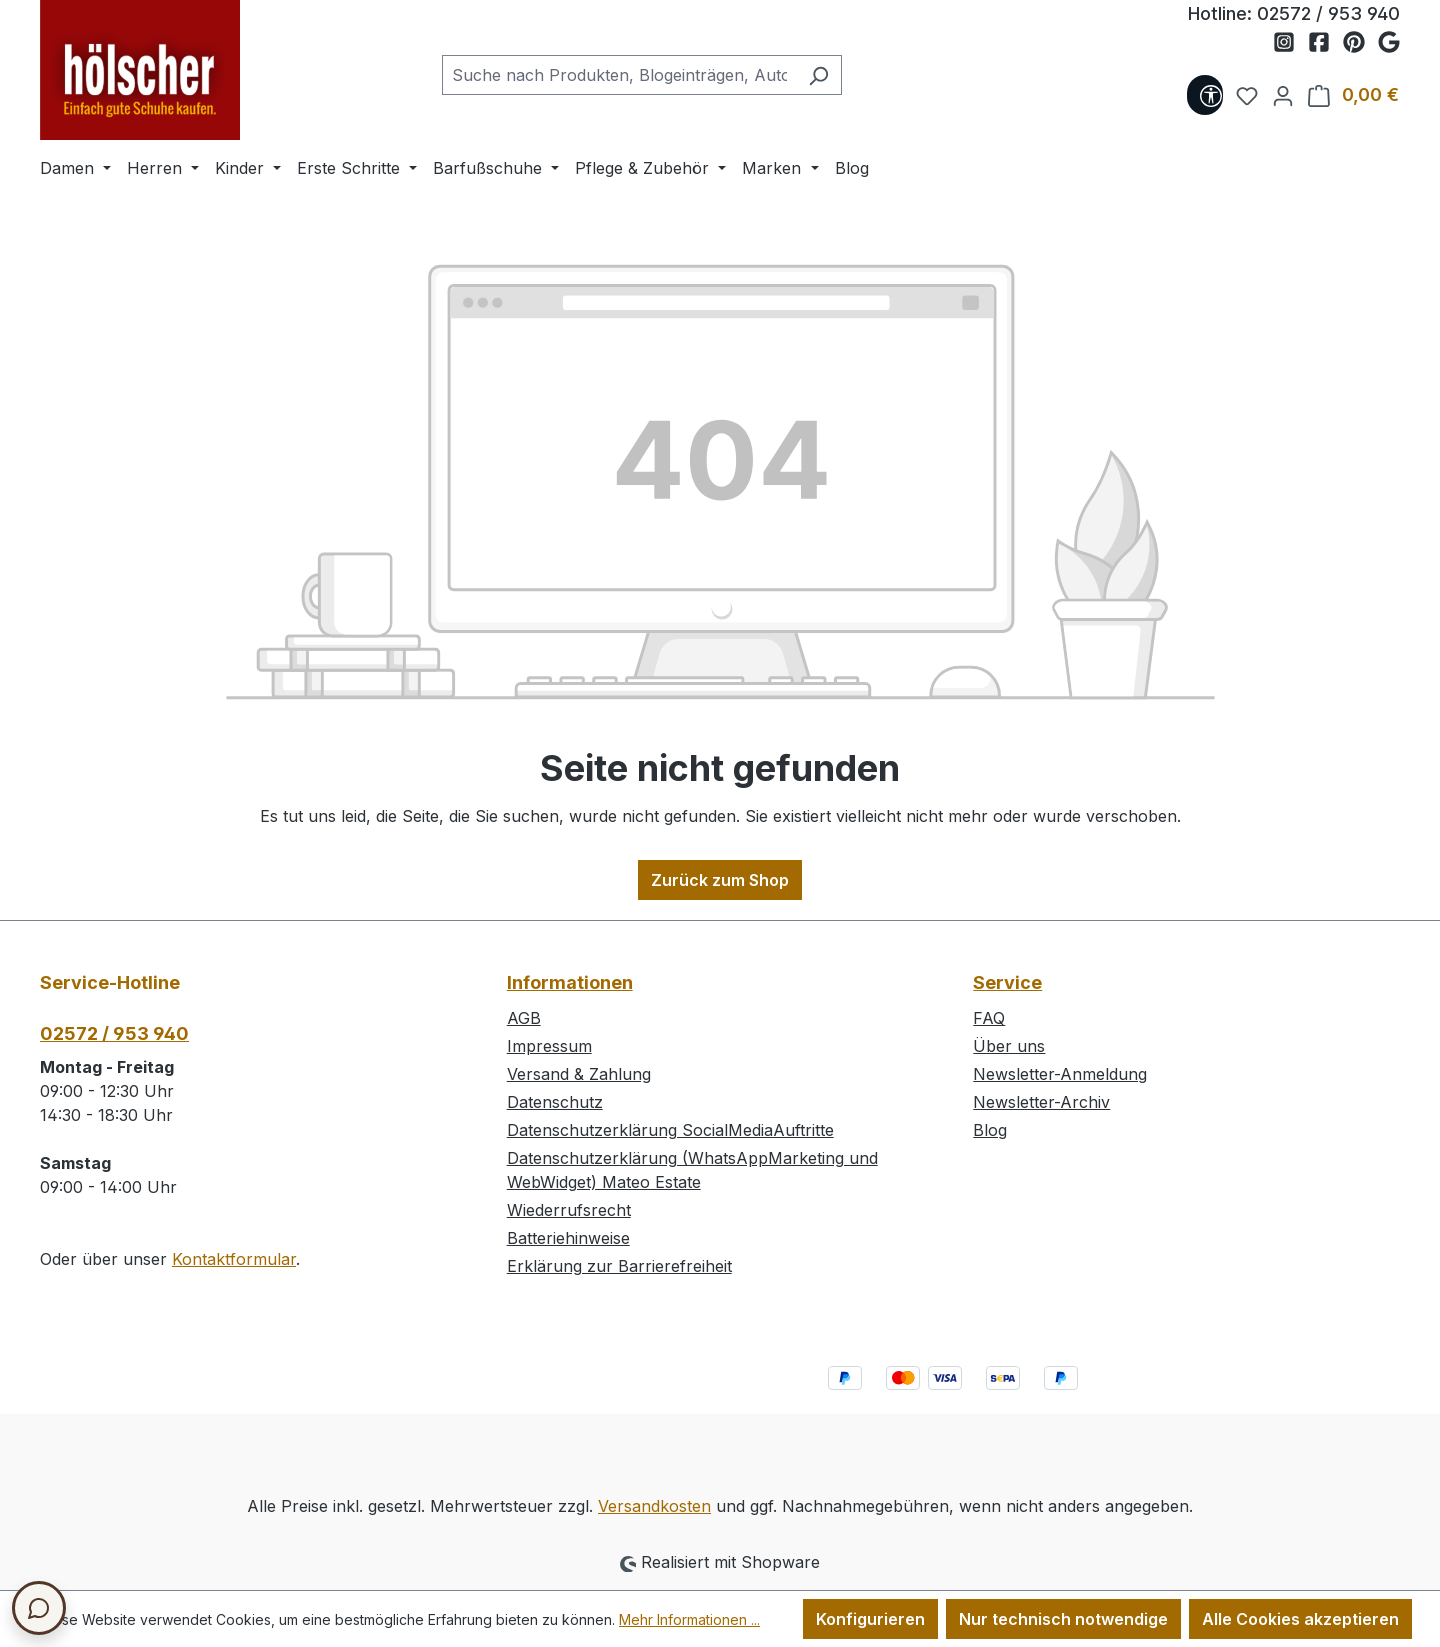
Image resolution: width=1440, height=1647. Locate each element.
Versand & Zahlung (579, 1074)
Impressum (549, 1046)
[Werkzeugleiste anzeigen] (1205, 95)
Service (1007, 982)
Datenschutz (555, 1102)
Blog (990, 1130)
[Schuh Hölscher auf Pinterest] (1360, 43)
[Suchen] (818, 75)
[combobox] (619, 75)
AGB (524, 1018)
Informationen (570, 982)
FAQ (989, 1018)
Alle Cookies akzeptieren (1300, 1619)
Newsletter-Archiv (1041, 1102)
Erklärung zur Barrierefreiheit (619, 1266)
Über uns (1009, 1046)
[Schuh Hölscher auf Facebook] (1325, 43)
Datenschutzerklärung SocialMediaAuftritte (670, 1130)
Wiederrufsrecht (569, 1210)
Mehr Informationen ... (689, 1619)
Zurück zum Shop (720, 880)
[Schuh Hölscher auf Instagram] (1290, 43)
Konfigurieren (870, 1619)
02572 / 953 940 (1328, 13)
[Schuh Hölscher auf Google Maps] (1389, 43)
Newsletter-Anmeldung (1060, 1074)
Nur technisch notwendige (1063, 1619)
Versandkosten (654, 1506)
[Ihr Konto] (1277, 95)
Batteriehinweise (568, 1238)
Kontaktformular (234, 1259)
